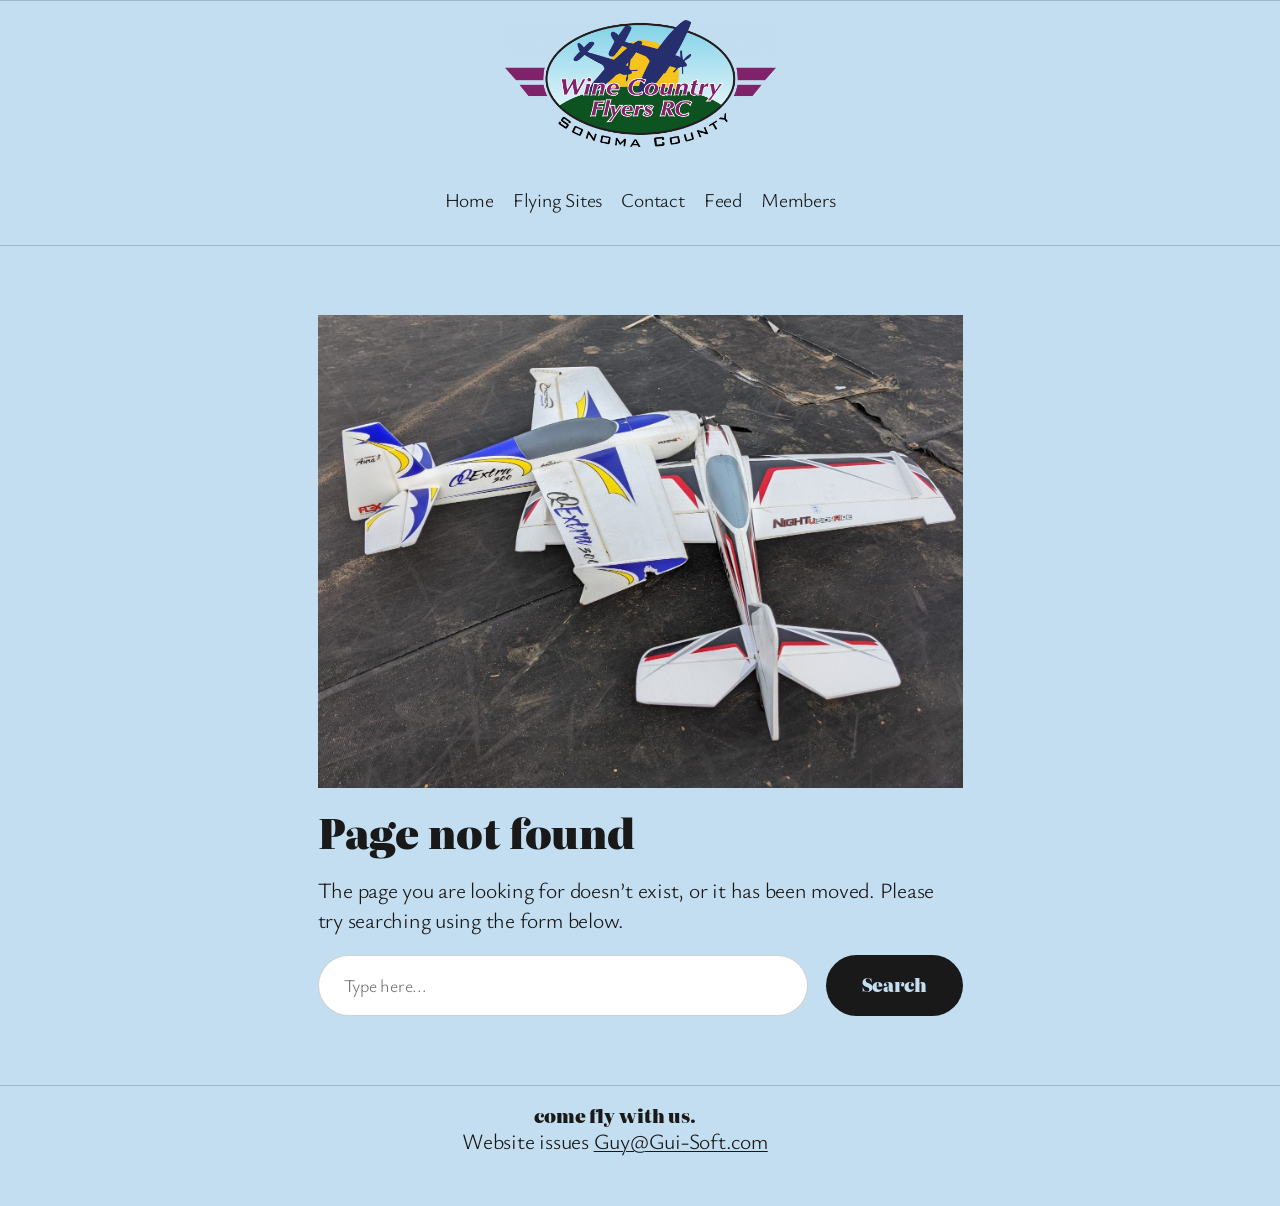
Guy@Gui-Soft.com (681, 1140)
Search (894, 984)
